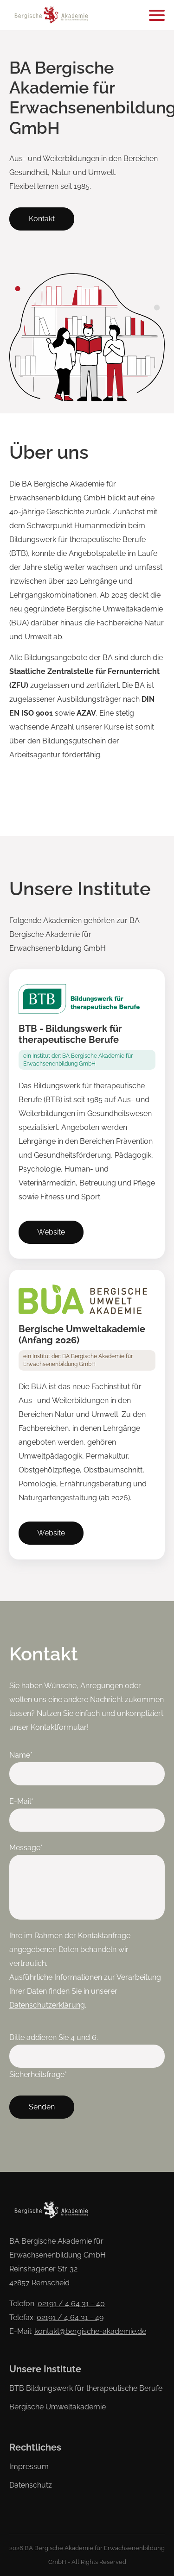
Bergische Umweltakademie (57, 2406)
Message (26, 1846)
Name (26, 1753)
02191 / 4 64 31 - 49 (70, 2317)
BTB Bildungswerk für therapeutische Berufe (85, 2388)
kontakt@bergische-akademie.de (90, 2331)
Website (51, 1232)
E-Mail (26, 1800)
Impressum (29, 2466)
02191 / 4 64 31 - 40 (71, 2303)
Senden (42, 2106)
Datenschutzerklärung (47, 2005)
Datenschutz (30, 2485)
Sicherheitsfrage (38, 2073)
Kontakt (42, 218)
